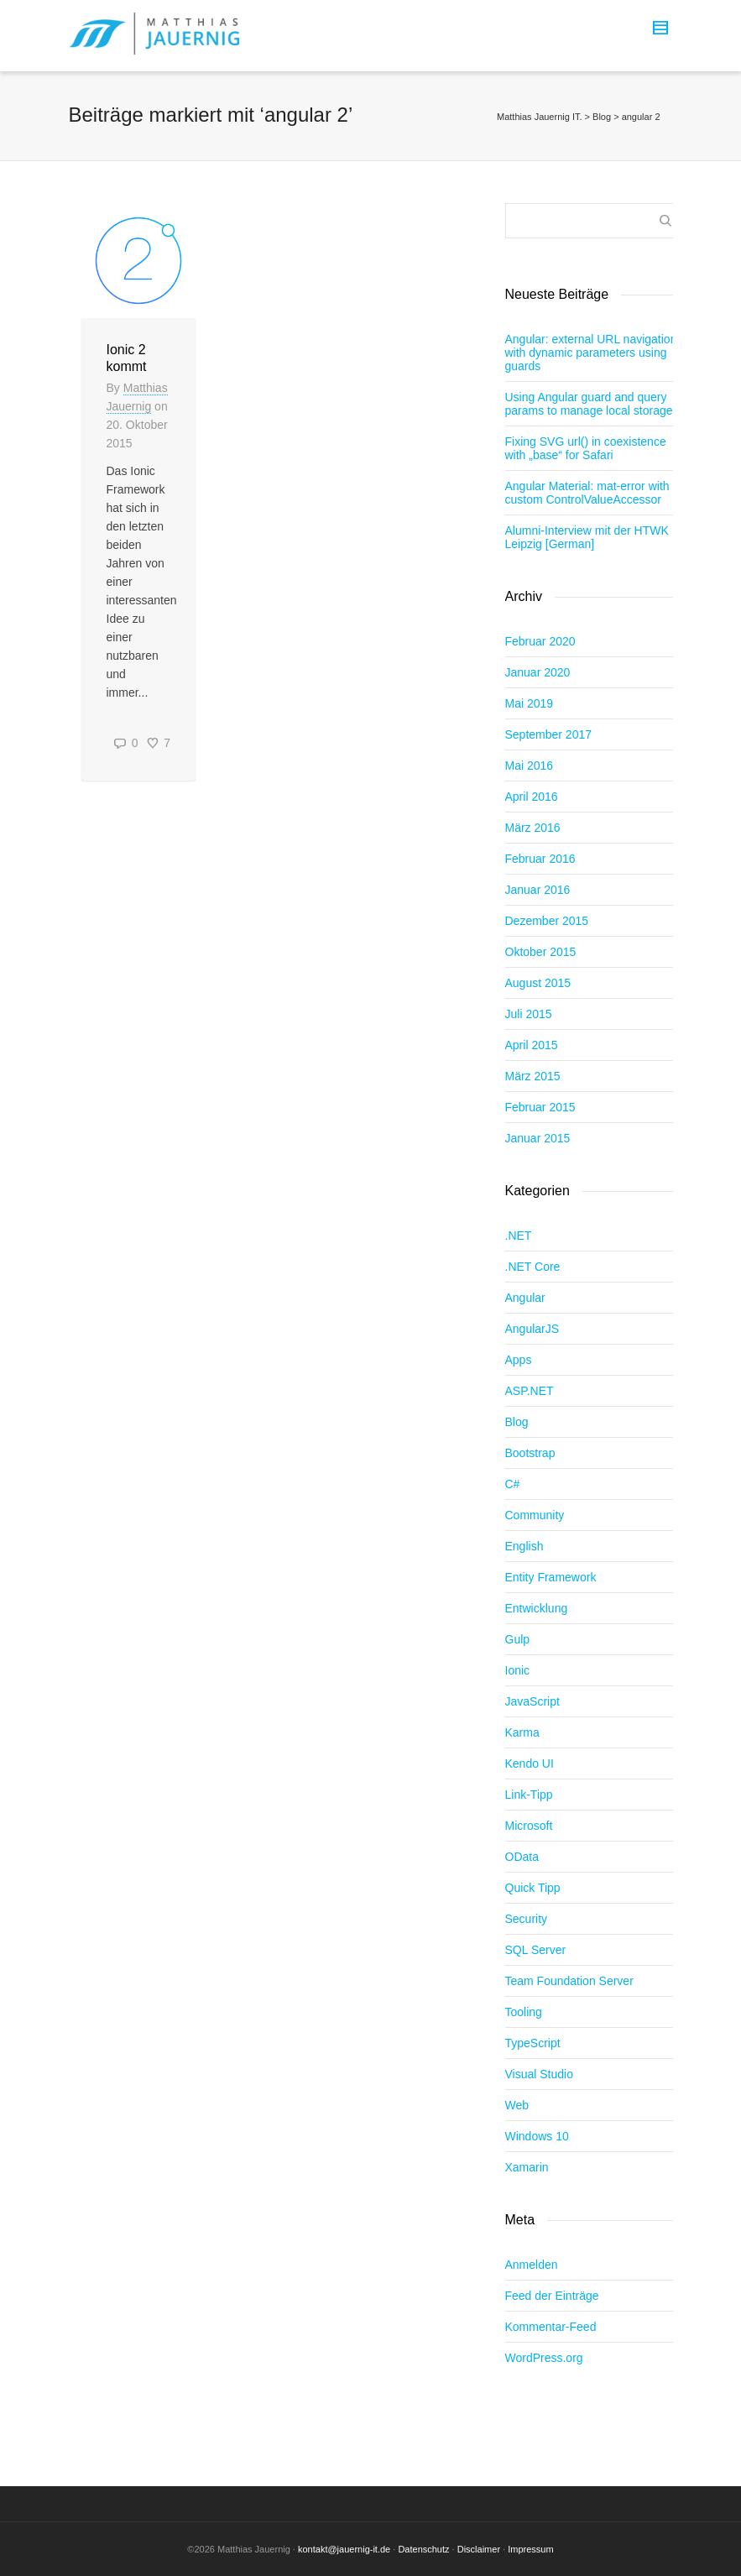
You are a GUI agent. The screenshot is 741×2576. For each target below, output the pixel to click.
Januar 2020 (538, 672)
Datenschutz (423, 2549)
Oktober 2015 (541, 952)
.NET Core (533, 1266)
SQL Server (535, 1950)
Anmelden (531, 2264)
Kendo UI (529, 1763)
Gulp (517, 1639)
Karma (522, 1732)
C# (512, 1484)
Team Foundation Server (569, 1981)
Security (526, 1918)
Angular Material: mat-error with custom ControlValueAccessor (587, 492)
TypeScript (533, 2043)
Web (517, 2105)
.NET (518, 1235)
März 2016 (533, 827)
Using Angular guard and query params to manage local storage (589, 403)
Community (535, 1515)
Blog (517, 1422)
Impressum (530, 2549)
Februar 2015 (540, 1107)
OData (522, 1856)
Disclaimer (478, 2549)
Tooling (523, 2012)
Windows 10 (537, 2136)
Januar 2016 (538, 889)
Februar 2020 (540, 641)
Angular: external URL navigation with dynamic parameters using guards (591, 352)
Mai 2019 (529, 703)
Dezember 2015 (547, 920)
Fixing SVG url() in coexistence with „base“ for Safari (585, 448)
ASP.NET (529, 1391)
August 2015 (538, 983)
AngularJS (532, 1328)
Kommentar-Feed (551, 2326)
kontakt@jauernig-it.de (344, 2549)
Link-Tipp (529, 1794)
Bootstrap (530, 1453)
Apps (518, 1359)
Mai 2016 (529, 765)
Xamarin (527, 2167)
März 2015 (533, 1076)
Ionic (517, 1670)
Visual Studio (539, 2074)
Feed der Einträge (552, 2295)
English (524, 1546)
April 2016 (531, 796)
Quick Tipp (533, 1887)
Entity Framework (551, 1577)
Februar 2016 (540, 858)
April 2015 (531, 1045)
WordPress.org (544, 2357)
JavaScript (532, 1701)
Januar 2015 (538, 1138)
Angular (525, 1297)
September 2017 (548, 734)
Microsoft (529, 1825)
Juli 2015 (528, 1014)
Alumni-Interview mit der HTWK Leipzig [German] (587, 537)
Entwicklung (536, 1608)
